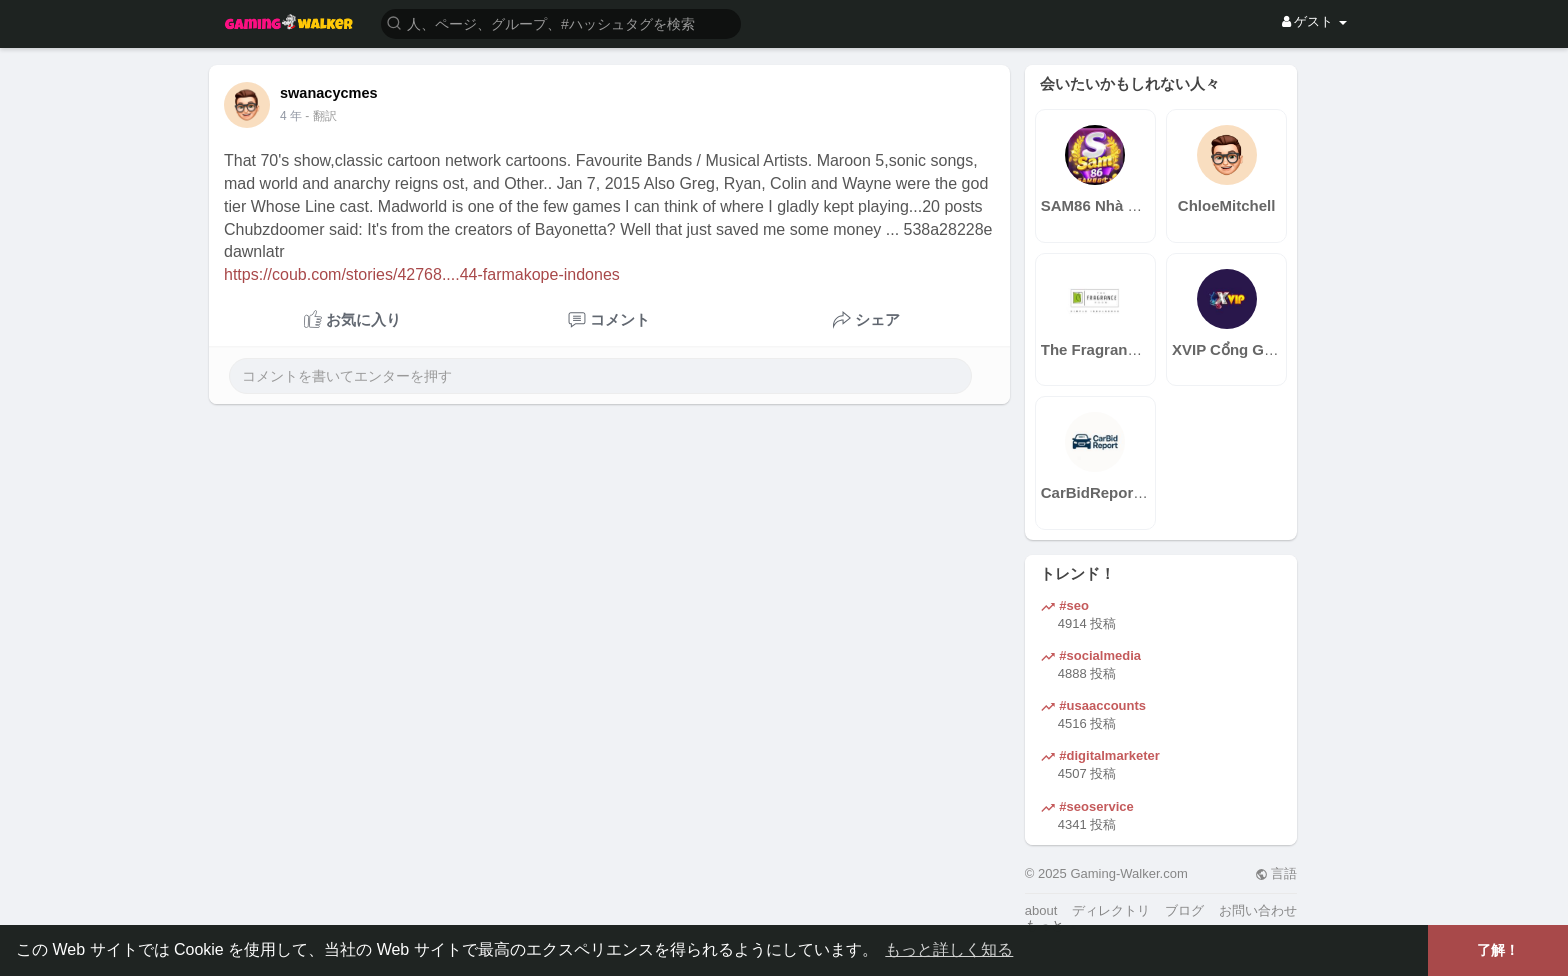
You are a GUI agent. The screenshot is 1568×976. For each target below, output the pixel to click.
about (1041, 910)
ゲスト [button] (1314, 21)
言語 (1276, 873)
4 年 (291, 116)
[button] (561, 22)
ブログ (1184, 910)
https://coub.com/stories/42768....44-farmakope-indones (422, 274)
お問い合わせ (1258, 910)
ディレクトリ (1111, 910)
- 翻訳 (320, 116)
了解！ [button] (1498, 950)
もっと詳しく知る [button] (949, 949)
